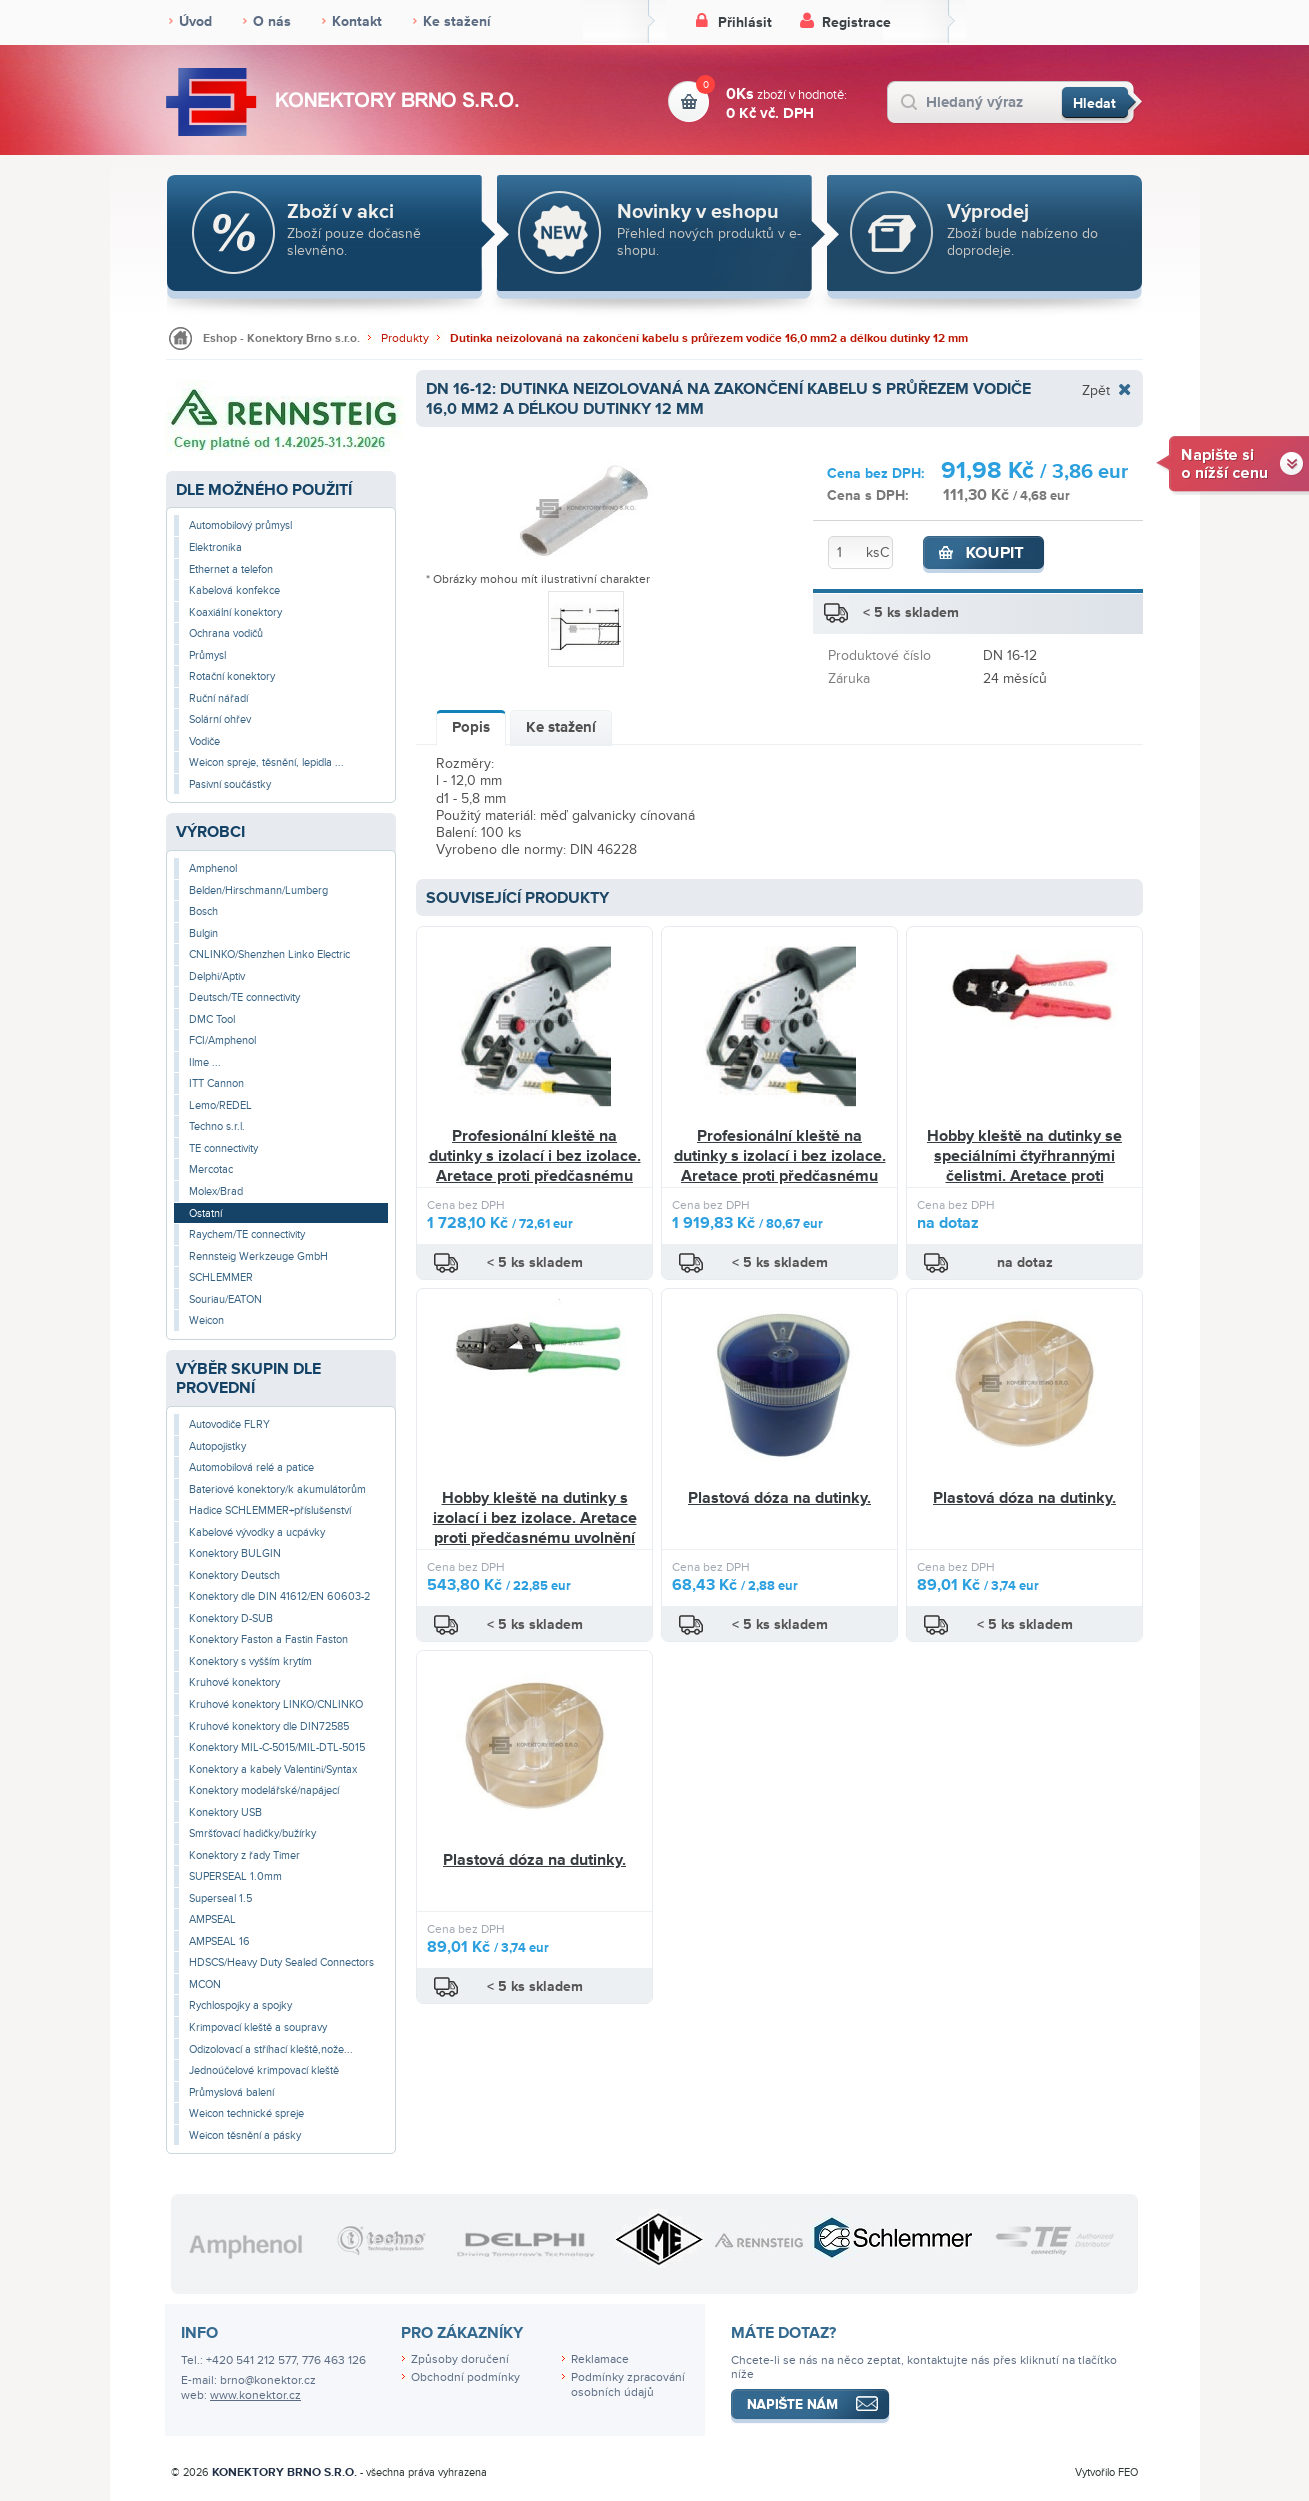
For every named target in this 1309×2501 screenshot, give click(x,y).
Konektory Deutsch (234, 1575)
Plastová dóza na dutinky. (779, 1498)
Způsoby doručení (460, 2359)
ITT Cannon (216, 1083)
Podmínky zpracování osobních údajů (628, 2385)
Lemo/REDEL (220, 1105)
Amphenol (213, 868)
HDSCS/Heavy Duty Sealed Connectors (281, 1962)
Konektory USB (225, 1812)
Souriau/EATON (225, 1299)
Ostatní (205, 1213)
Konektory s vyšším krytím (250, 1661)
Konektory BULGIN (235, 1553)
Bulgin (203, 933)
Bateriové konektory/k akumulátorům (277, 1489)
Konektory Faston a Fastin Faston (268, 1639)
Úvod (195, 21)
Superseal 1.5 (220, 1898)
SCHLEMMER (221, 1277)
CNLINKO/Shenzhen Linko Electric (269, 954)
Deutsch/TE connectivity (244, 997)
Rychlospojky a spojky (240, 2005)
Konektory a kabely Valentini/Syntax (273, 1769)
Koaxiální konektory (235, 612)
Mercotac (211, 1169)
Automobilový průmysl (240, 525)
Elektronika (215, 547)
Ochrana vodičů (226, 633)
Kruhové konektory (234, 1682)
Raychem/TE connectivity (247, 1234)
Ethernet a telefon (231, 569)
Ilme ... (205, 1062)
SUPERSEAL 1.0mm (235, 1876)
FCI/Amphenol (222, 1040)
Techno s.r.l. (217, 1126)
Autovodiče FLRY (229, 1424)
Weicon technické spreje (246, 2113)
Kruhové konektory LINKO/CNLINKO (276, 1704)
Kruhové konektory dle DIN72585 (269, 1726)
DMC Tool (212, 1019)
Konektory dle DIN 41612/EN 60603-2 (279, 1596)
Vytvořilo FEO (1106, 2472)
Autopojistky (217, 1446)
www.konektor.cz (255, 2395)
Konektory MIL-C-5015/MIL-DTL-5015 (277, 1747)
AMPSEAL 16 (219, 1941)
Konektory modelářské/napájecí (264, 1790)
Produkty (405, 338)
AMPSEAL (212, 1919)
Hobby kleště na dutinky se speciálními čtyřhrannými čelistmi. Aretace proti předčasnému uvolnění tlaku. (1025, 1165)
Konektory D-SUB (231, 1618)
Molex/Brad (216, 1191)
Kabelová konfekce (234, 590)
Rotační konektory (232, 676)
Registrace (856, 22)
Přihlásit (745, 22)
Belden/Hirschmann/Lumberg (258, 890)
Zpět (1096, 390)
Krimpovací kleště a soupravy (258, 2027)
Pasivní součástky (230, 784)
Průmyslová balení (231, 2092)
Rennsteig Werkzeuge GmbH (258, 1256)
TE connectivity (223, 1148)
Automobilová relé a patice (251, 1467)
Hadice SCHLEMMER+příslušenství (270, 1510)
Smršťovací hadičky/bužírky (252, 1833)
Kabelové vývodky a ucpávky (257, 1532)
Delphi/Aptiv (217, 976)
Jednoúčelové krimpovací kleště (264, 2070)
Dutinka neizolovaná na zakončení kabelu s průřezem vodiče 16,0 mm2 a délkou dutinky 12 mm (709, 338)
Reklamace (600, 2359)
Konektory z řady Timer (244, 1855)
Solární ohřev (220, 719)
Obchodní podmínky (465, 2377)
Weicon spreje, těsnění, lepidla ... (266, 762)
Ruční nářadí (218, 698)
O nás (272, 21)
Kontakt (357, 21)
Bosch (203, 911)
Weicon (206, 1320)
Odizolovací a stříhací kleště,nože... (271, 2049)
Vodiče (204, 741)
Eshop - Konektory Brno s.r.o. (281, 338)
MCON (205, 1984)
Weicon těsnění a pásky (245, 2135)
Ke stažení (457, 21)
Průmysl (207, 655)
